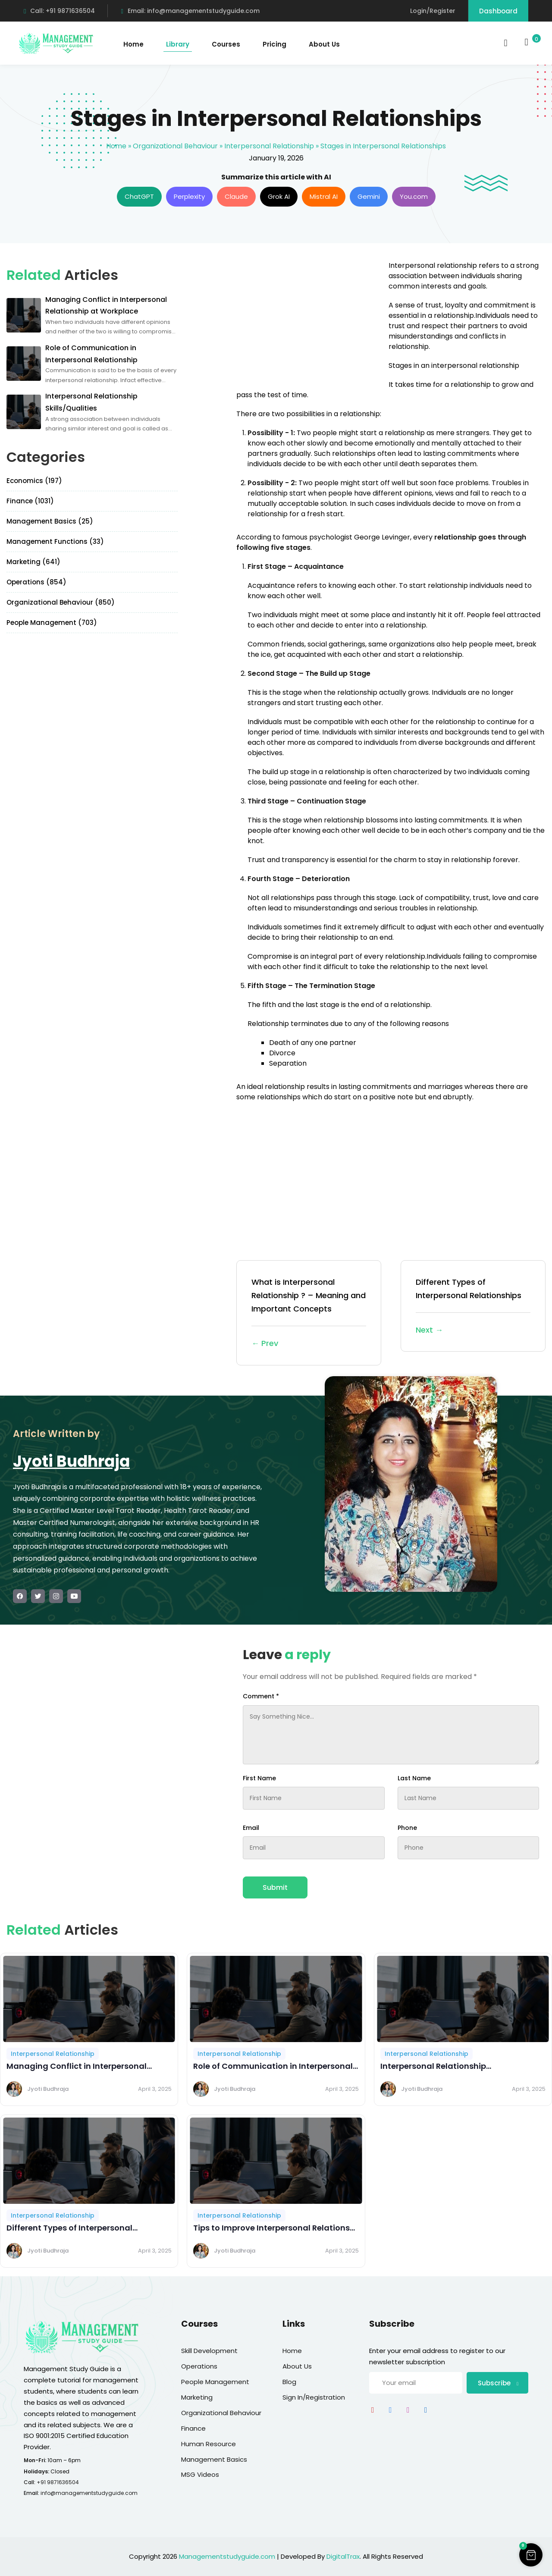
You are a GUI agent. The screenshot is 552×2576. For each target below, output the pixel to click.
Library (177, 44)
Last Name (414, 1778)
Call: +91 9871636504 (59, 10)
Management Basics (214, 2459)
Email (251, 1827)
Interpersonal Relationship (269, 146)
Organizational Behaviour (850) (60, 602)
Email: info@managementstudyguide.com (190, 10)
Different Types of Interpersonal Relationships (473, 1307)
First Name (259, 1778)
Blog (289, 2381)
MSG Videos (200, 2474)
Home (133, 44)
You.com (414, 196)
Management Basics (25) (49, 521)
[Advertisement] (308, 320)
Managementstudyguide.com (227, 2556)
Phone (407, 1827)
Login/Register (432, 10)
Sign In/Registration (313, 2397)
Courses (226, 44)
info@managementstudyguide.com (89, 2493)
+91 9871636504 (58, 2482)
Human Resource (208, 2443)
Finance (193, 2428)
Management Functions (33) (55, 541)
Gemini (369, 196)
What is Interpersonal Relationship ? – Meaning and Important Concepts (308, 1313)
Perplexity (189, 196)
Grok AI (279, 196)
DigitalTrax (343, 2556)
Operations (199, 2366)
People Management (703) (51, 622)
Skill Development (209, 2350)
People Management (215, 2381)
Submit (275, 1887)
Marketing (197, 2397)
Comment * (261, 1696)
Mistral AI (324, 196)
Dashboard (498, 11)
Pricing (274, 44)
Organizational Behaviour (175, 146)
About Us (324, 44)
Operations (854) (36, 582)
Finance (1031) (30, 500)
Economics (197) (34, 480)
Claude (236, 196)
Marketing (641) (33, 561)
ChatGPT (139, 196)
